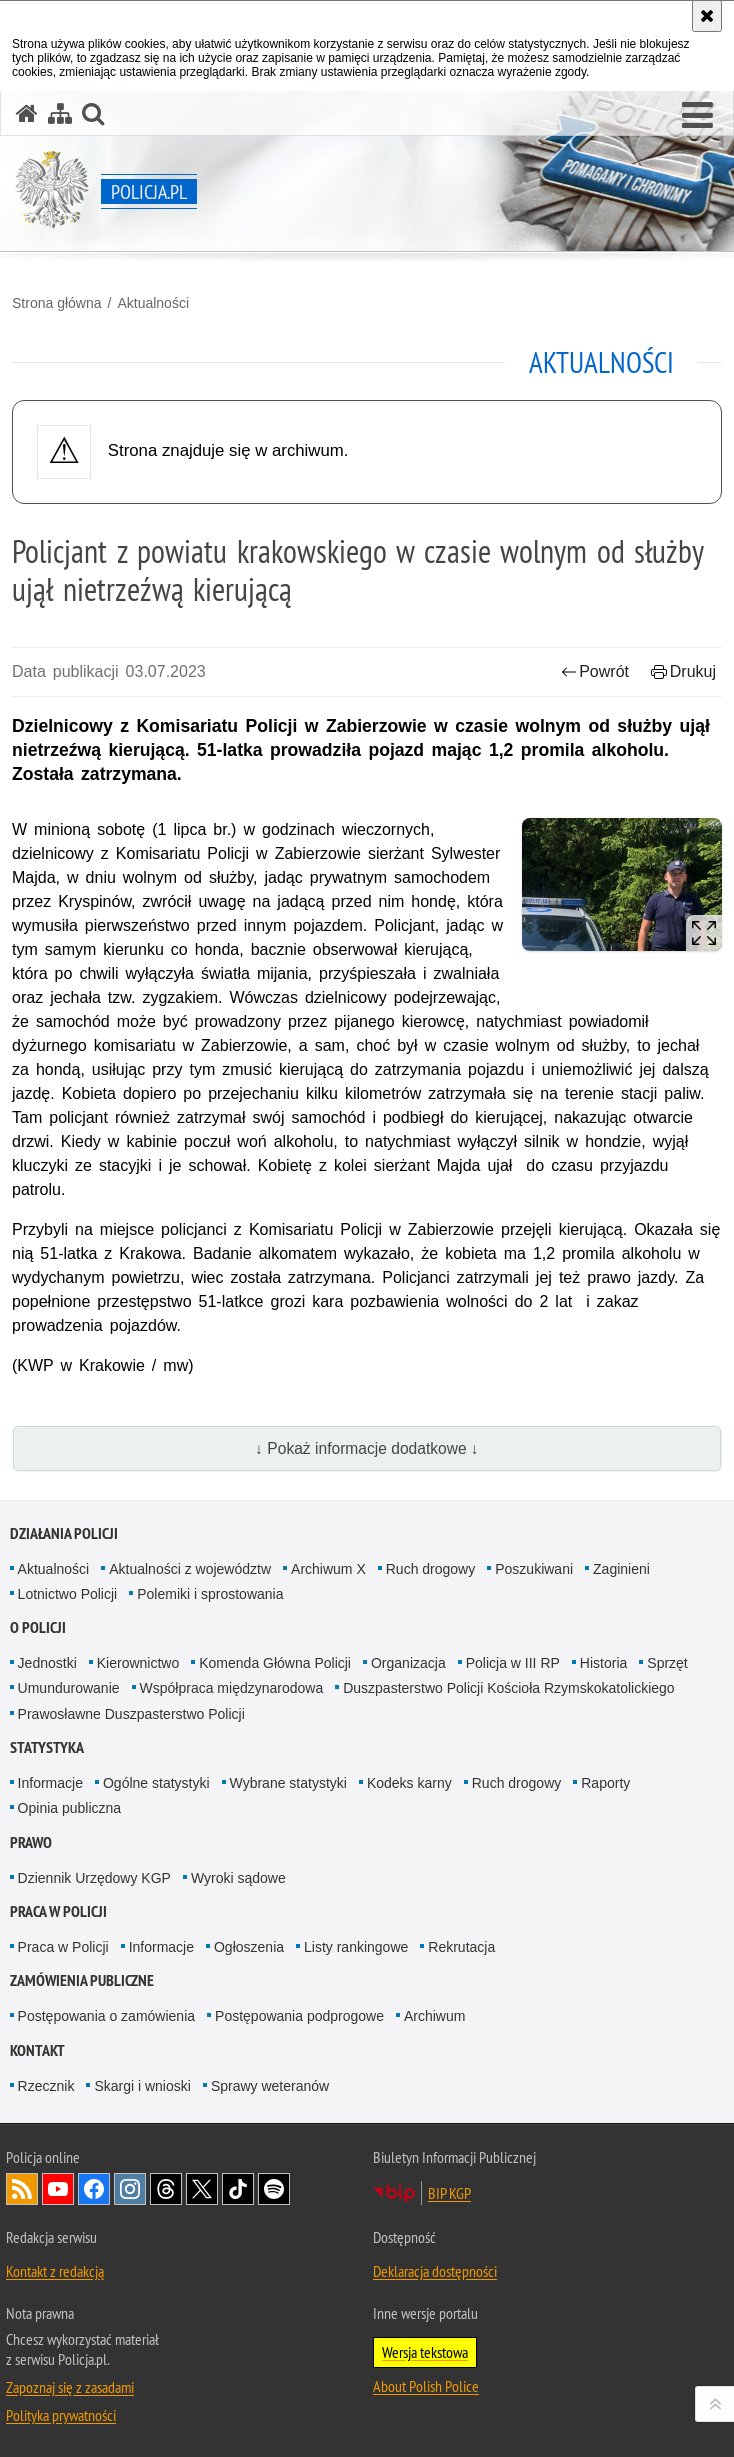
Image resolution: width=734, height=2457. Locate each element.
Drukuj (683, 671)
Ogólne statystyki (156, 1783)
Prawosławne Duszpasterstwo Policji (131, 1714)
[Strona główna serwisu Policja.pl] (27, 113)
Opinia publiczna (70, 1808)
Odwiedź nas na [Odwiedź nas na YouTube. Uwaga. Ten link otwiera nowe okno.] (58, 2189)
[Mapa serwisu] (60, 113)
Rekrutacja (461, 1947)
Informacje (50, 1783)
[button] (697, 116)
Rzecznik (46, 2086)
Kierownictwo (138, 1663)
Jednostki (47, 1663)
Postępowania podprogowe (299, 2016)
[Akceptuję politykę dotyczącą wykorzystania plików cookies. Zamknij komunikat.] (707, 16)
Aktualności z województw (190, 1569)
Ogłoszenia (249, 1947)
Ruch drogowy (431, 1569)
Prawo (31, 1842)
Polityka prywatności (61, 2415)
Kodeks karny (409, 1783)
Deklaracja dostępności (435, 2271)
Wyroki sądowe (238, 1878)
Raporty (605, 1783)
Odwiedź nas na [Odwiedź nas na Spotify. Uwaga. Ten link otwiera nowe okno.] (274, 2189)
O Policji (38, 1627)
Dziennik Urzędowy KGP (94, 1878)
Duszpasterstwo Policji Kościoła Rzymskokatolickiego (508, 1688)
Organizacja (408, 1663)
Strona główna (57, 303)
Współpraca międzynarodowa (232, 1688)
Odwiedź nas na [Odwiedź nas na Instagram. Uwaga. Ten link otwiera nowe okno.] (130, 2189)
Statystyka (47, 1747)
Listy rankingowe (356, 1947)
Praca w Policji (58, 1911)
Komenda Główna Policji (275, 1663)
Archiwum (434, 2016)
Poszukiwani (534, 1569)
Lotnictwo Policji (68, 1594)
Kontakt (37, 2050)
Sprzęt (667, 1663)
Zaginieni (621, 1569)
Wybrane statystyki (288, 1783)
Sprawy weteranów (270, 2086)
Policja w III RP (513, 1663)
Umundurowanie (69, 1688)
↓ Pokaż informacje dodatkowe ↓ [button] (367, 1448)
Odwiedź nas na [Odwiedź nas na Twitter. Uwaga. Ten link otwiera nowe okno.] (202, 2189)
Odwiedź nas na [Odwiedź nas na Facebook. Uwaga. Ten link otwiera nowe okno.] (94, 2189)
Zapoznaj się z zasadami (70, 2387)
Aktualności (153, 303)
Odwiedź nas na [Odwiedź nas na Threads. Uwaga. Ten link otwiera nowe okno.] (166, 2189)
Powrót (595, 671)
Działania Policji (64, 1533)
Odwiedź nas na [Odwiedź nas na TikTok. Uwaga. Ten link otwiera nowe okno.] (238, 2189)
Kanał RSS (22, 2189)
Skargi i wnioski (142, 2086)
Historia (603, 1663)
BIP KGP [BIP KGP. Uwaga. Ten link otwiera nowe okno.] (449, 2193)
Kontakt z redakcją (55, 2271)
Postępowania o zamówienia (106, 2016)
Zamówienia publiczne (82, 1980)
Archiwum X (328, 1569)
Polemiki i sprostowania (210, 1594)
